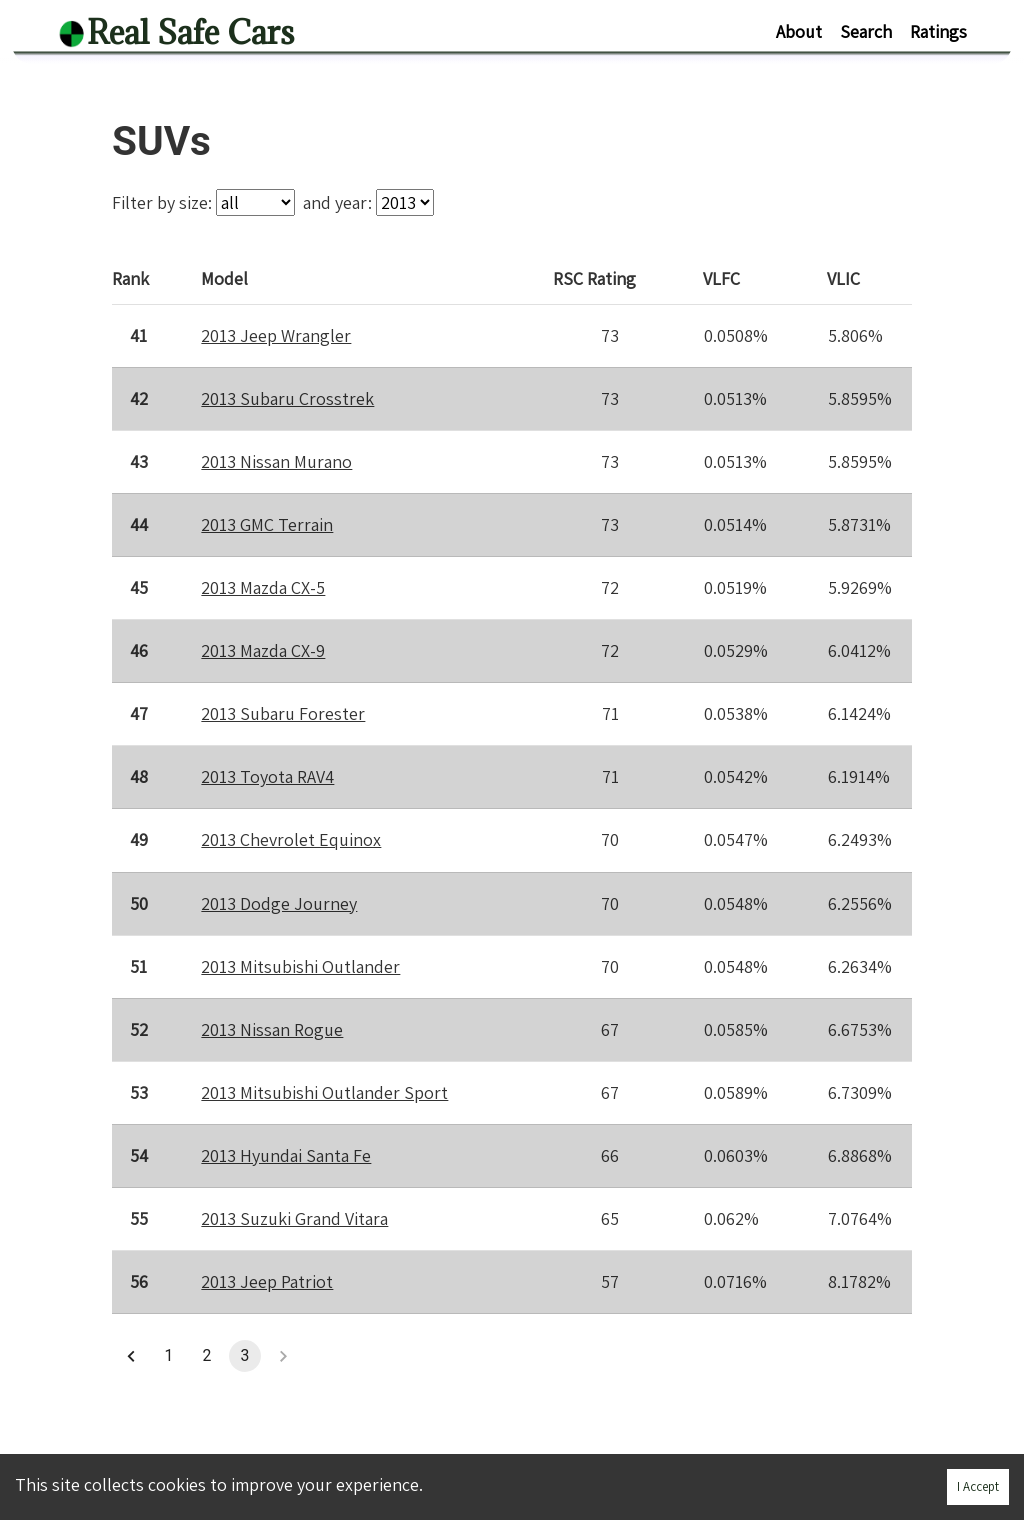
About (799, 31)
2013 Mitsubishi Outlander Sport (324, 1092)
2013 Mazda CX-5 (263, 587)
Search (866, 31)
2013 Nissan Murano (276, 461)
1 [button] (169, 1356)
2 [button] (207, 1356)
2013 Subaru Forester (283, 713)
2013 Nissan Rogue (272, 1029)
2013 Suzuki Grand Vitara (294, 1218)
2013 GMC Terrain (267, 524)
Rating (596, 277)
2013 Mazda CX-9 (263, 650)
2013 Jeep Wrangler (276, 335)
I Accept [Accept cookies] (978, 1486)
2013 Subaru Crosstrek (287, 398)
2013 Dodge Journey (279, 902)
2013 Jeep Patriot (267, 1281)
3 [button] (245, 1356)
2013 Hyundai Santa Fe (286, 1155)
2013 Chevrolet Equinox (291, 839)
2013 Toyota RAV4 (267, 776)
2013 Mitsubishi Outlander (300, 966)
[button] (131, 1356)
